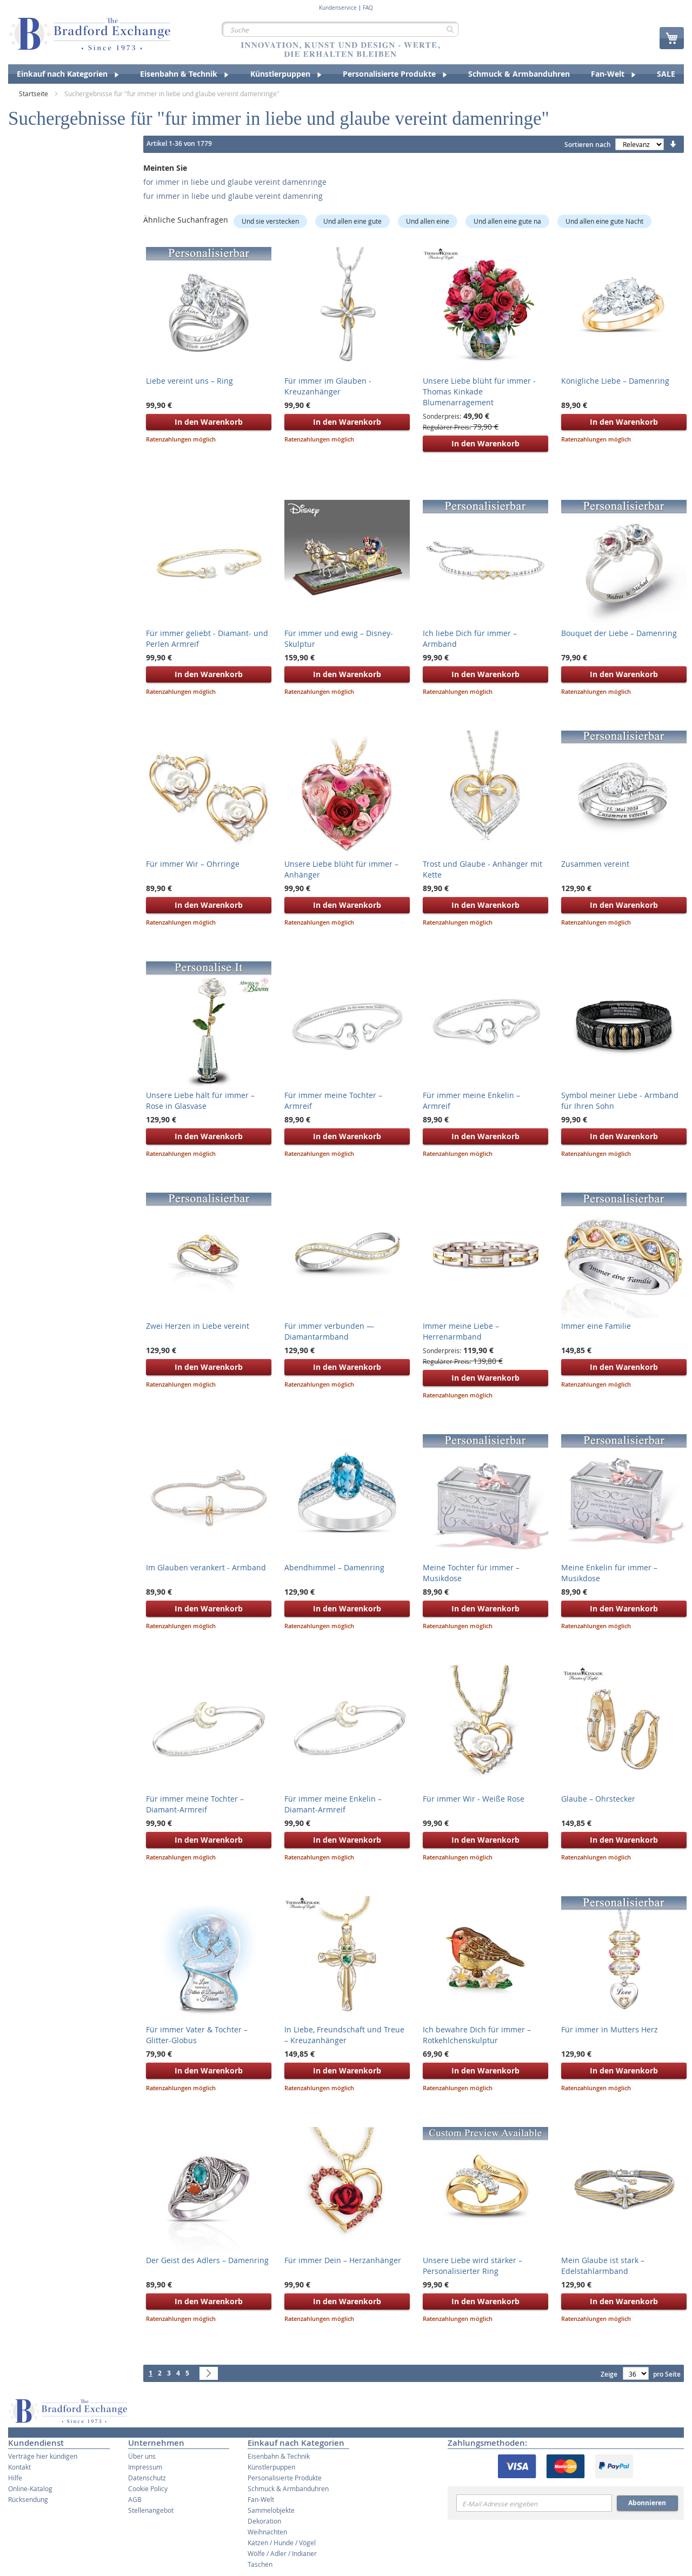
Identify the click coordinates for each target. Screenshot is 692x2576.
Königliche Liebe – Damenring (615, 381)
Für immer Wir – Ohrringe (192, 864)
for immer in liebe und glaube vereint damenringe (235, 182)
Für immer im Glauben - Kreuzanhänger (327, 386)
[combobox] (340, 29)
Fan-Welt (261, 2499)
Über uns (142, 2456)
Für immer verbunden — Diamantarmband (329, 1331)
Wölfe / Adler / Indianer (282, 2553)
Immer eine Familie (596, 1326)
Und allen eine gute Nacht (604, 221)
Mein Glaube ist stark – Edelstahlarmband (602, 2265)
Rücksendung (28, 2499)
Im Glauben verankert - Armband (206, 1567)
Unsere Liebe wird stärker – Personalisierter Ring (472, 2265)
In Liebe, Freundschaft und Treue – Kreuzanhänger (344, 2034)
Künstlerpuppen (271, 2467)
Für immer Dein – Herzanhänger (342, 2260)
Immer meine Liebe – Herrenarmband (461, 1331)
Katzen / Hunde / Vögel (282, 2542)
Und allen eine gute (352, 221)
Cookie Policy (148, 2488)
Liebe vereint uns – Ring (189, 381)
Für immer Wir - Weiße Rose (473, 1799)
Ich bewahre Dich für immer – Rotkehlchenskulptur (477, 2034)
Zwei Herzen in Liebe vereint (197, 1326)
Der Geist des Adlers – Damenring (207, 2260)
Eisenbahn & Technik (279, 2456)
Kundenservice (338, 8)
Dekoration (264, 2521)
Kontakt (19, 2467)
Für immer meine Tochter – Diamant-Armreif (195, 1804)
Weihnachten (267, 2531)
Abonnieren (647, 2502)
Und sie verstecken (270, 221)
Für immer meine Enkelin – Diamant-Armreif (333, 1804)
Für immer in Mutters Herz (609, 2029)
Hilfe (15, 2477)
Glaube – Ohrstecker (598, 1799)
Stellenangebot (151, 2510)
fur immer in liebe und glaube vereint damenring (233, 196)
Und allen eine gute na (507, 221)
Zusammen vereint (595, 864)
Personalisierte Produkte (285, 2477)
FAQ (368, 8)
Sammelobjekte (271, 2510)
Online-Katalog (30, 2488)
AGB (135, 2499)
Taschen (260, 2564)
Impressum (145, 2467)
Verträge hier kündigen (42, 2456)
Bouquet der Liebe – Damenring (619, 633)
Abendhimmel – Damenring (334, 1567)
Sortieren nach (587, 144)
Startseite (34, 93)
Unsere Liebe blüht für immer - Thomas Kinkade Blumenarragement (479, 391)
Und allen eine (427, 221)
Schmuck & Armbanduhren (288, 2488)
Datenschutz (147, 2477)
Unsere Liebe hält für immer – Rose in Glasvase (200, 1100)
